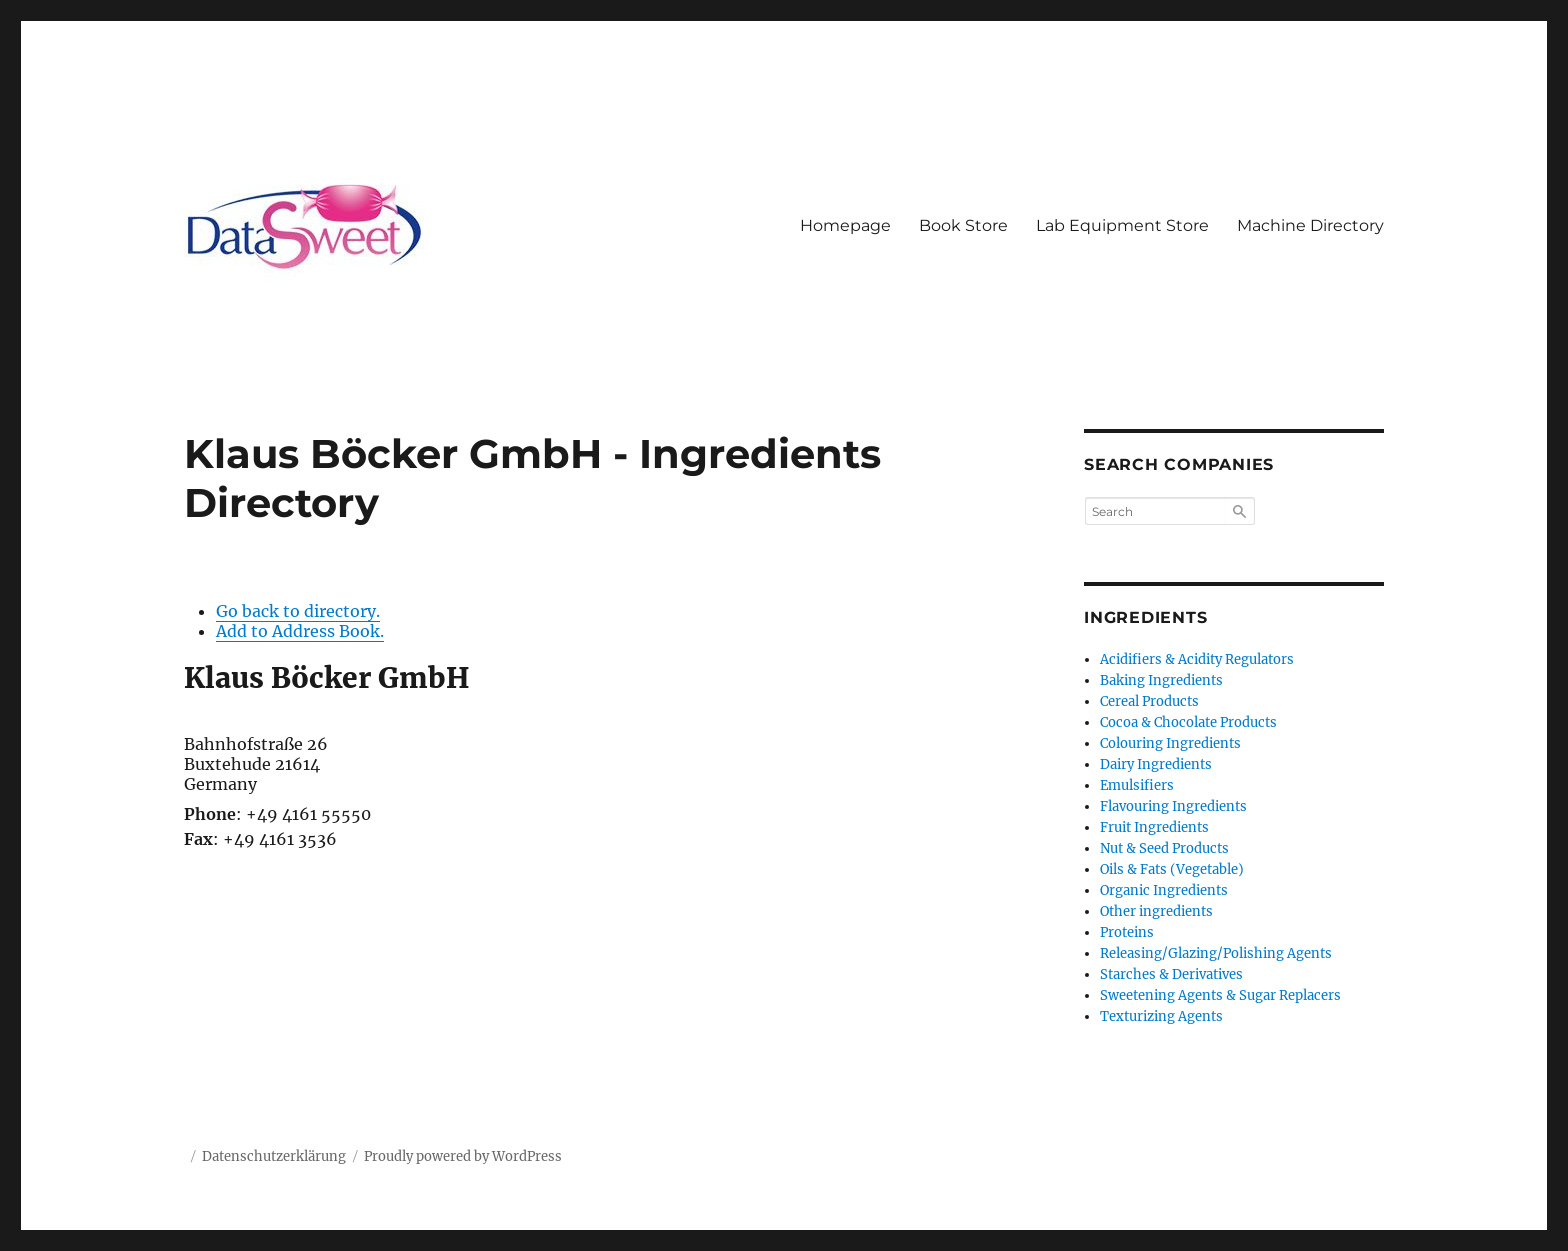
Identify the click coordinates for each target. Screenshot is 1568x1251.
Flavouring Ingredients (1173, 806)
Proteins (1127, 932)
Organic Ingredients (1164, 890)
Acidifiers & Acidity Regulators (1197, 659)
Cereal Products (1149, 701)
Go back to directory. (298, 611)
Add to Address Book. (300, 631)
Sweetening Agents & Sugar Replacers (1220, 995)
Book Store (963, 225)
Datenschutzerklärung (274, 1156)
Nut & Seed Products (1164, 848)
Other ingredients (1156, 911)
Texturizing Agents (1161, 1016)
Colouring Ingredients (1170, 743)
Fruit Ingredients (1154, 827)
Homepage (845, 225)
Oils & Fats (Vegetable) (1172, 869)
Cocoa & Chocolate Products (1188, 722)
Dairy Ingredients (1156, 764)
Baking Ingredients (1161, 680)
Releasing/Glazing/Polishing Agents (1216, 953)
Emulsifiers (1137, 785)
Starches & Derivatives (1171, 974)
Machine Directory (1310, 225)
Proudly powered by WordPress (463, 1156)
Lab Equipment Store (1122, 225)
